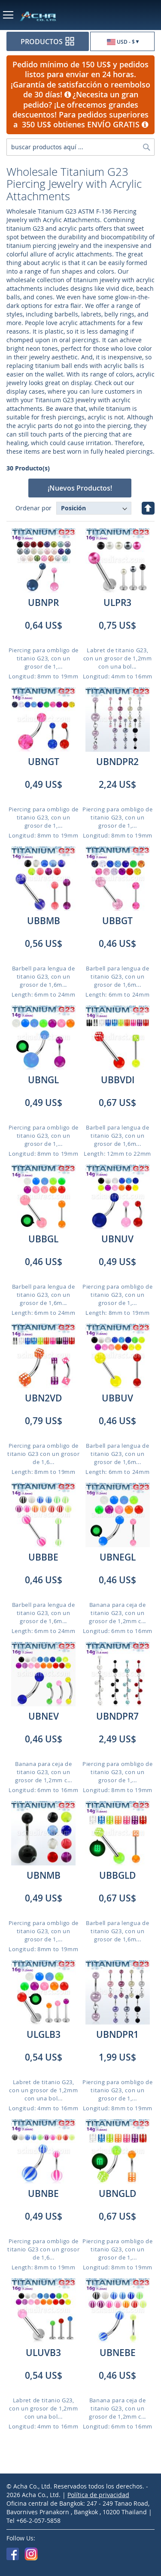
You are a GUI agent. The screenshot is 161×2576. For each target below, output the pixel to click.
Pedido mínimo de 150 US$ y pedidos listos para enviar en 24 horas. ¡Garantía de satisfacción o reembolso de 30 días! (80, 79)
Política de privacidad (98, 2495)
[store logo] (46, 16)
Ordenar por (33, 508)
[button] (122, 41)
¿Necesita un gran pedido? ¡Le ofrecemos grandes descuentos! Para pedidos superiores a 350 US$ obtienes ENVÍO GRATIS (80, 109)
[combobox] (80, 147)
